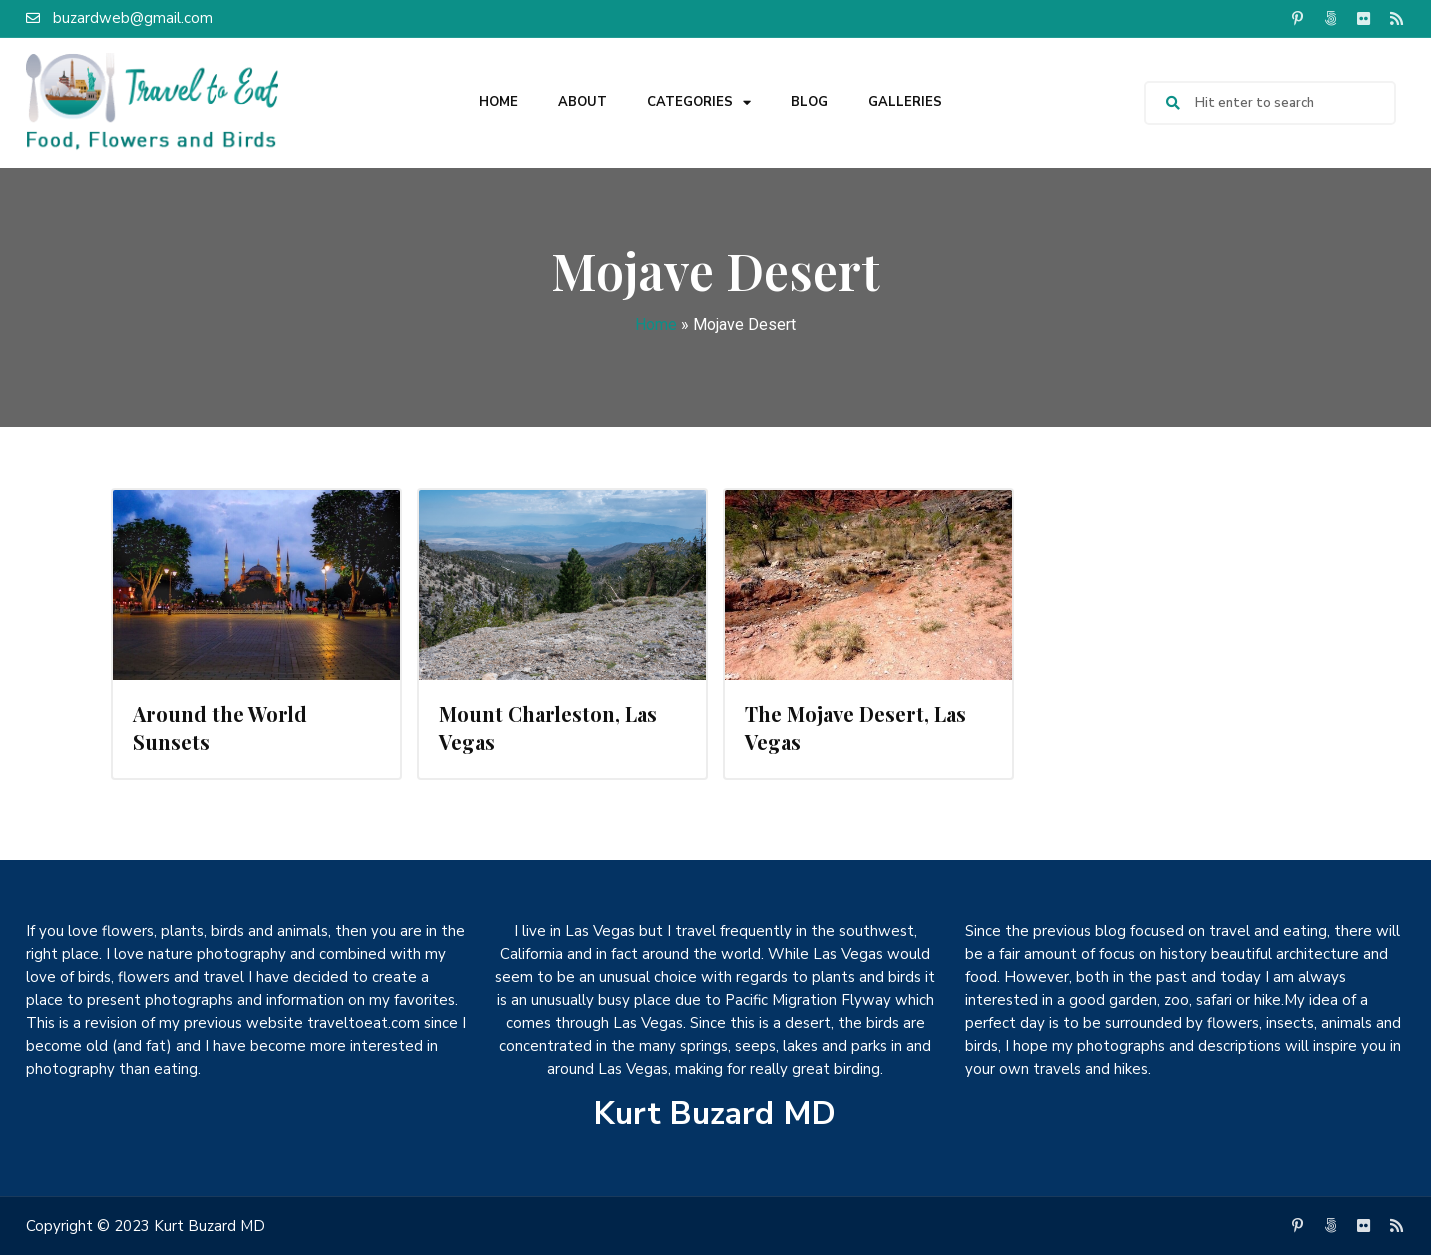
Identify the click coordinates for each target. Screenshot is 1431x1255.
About (582, 102)
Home (498, 102)
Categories (699, 102)
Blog (809, 102)
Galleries (905, 102)
